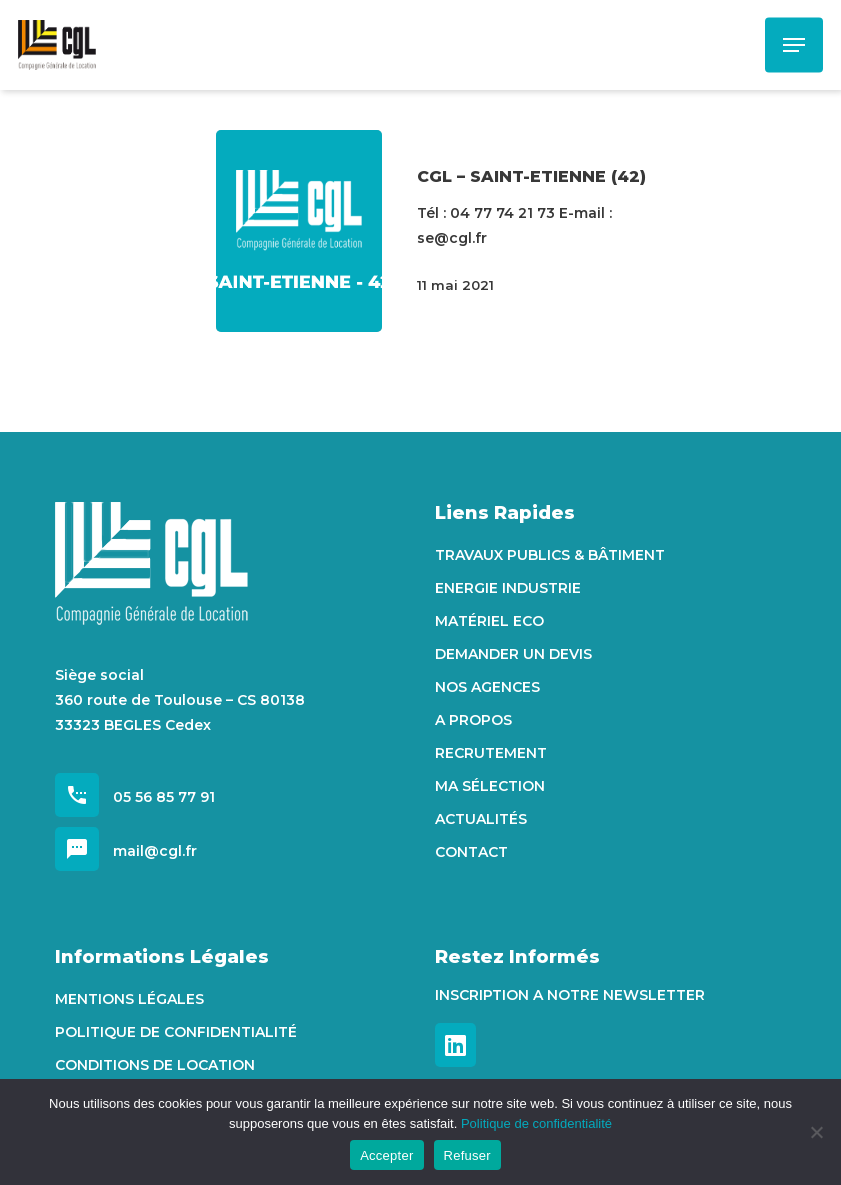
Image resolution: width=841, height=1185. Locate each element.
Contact (471, 852)
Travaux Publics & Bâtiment (550, 555)
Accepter (386, 1155)
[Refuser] (816, 1132)
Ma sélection (490, 786)
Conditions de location (155, 1065)
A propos (473, 720)
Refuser (467, 1155)
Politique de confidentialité (176, 1032)
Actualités (481, 819)
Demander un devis (513, 654)
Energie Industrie (508, 588)
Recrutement (491, 753)
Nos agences (487, 687)
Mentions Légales (129, 999)
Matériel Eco (489, 621)
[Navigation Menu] (794, 45)
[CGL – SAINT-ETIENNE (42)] (299, 231)
